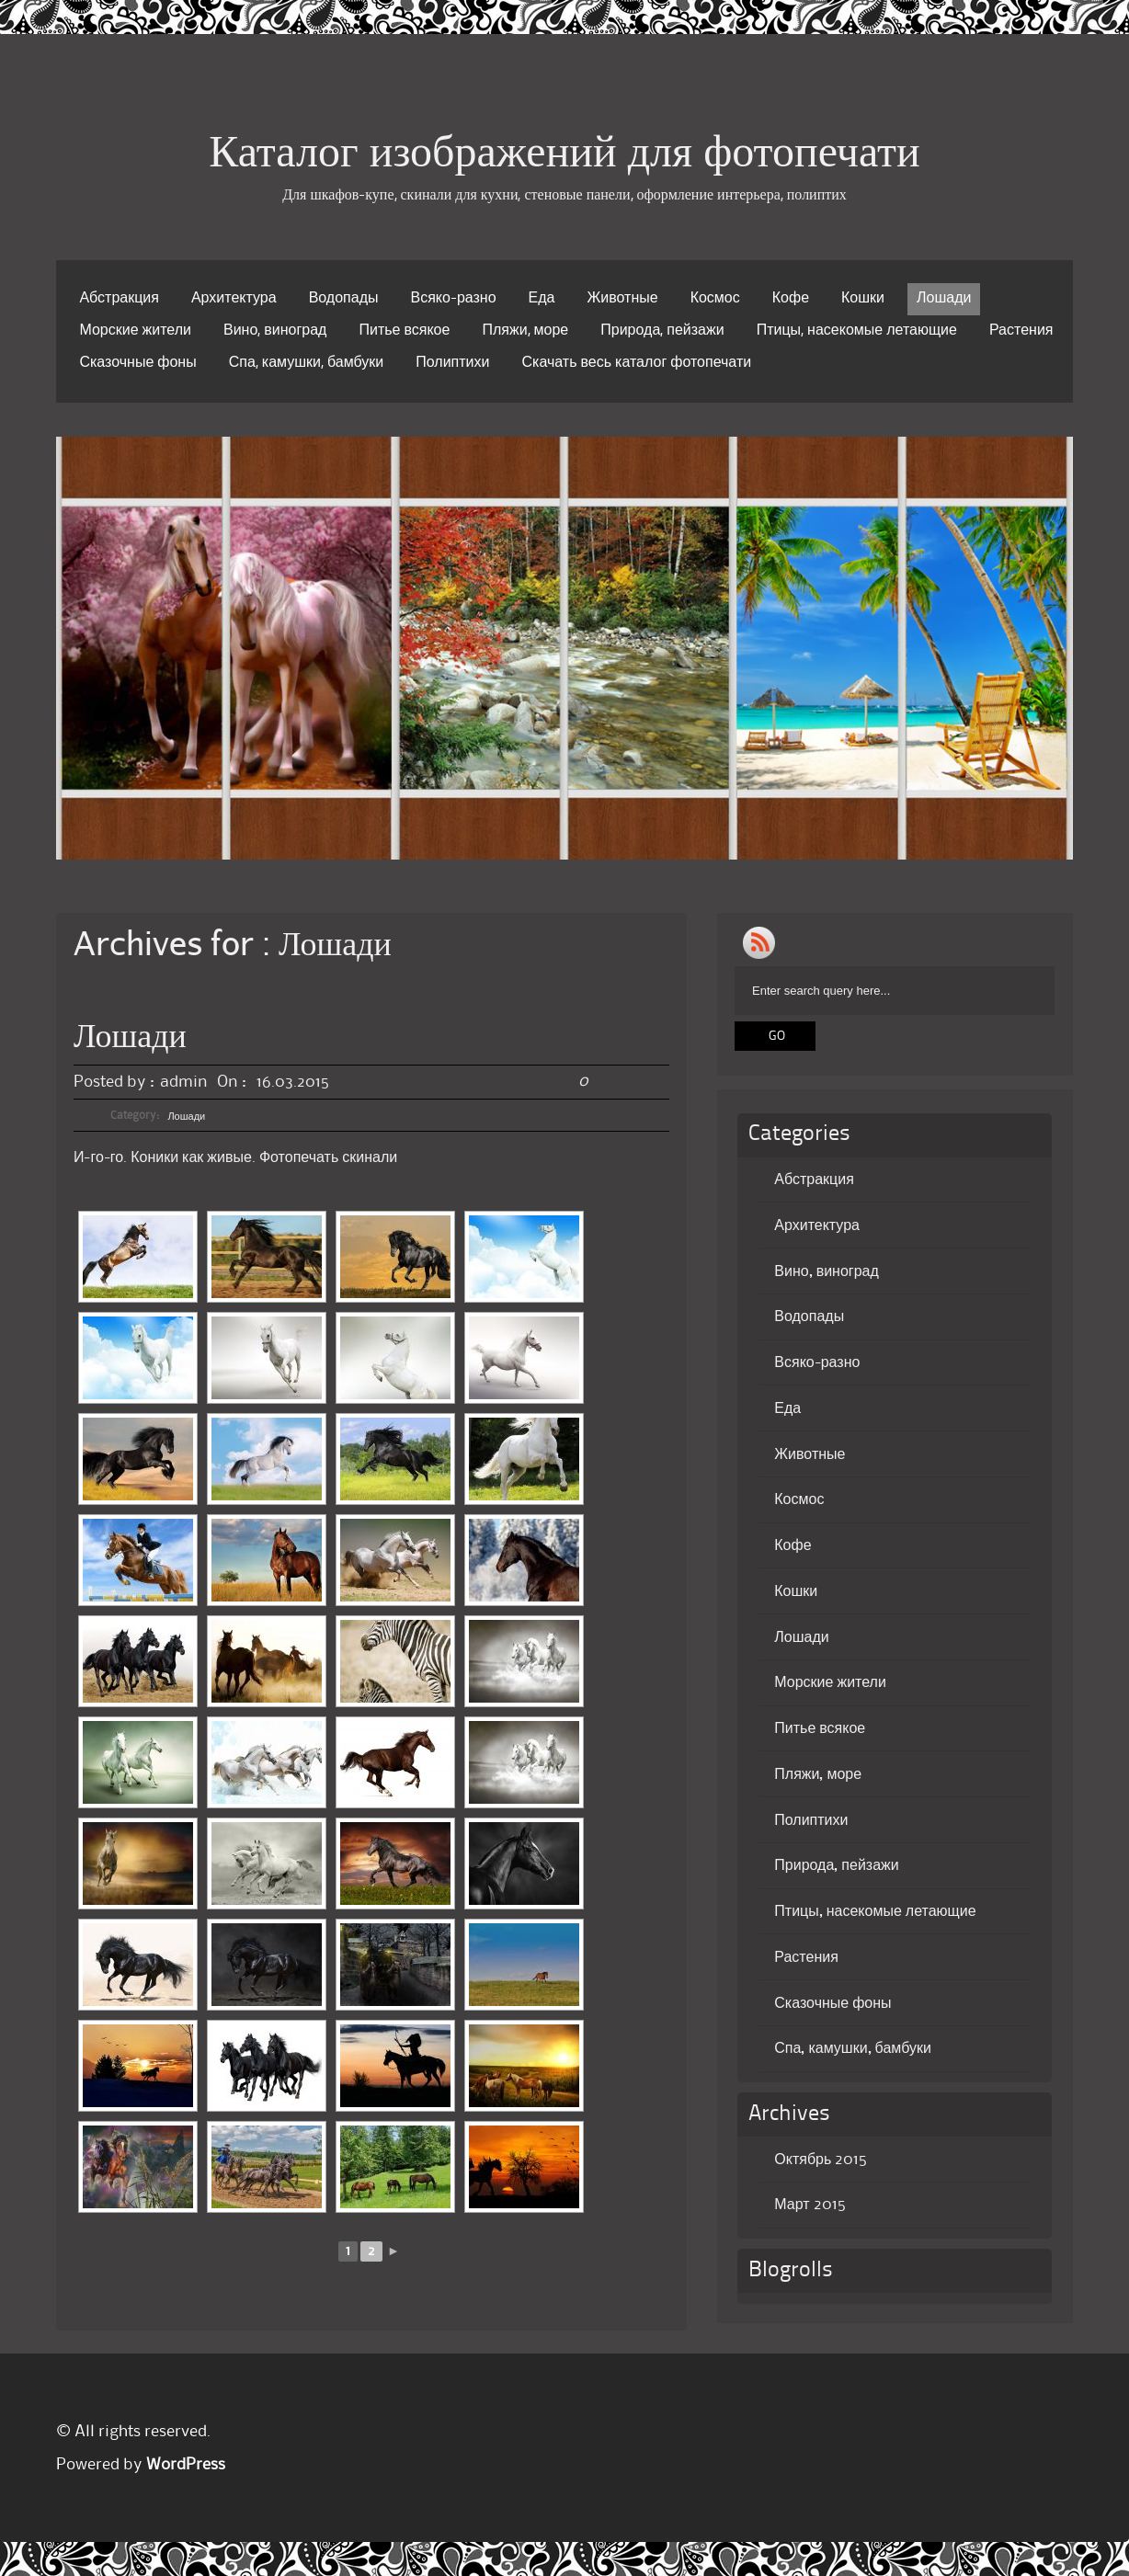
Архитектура (234, 298)
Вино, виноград (274, 331)
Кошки (862, 298)
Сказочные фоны (137, 363)
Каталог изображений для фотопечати (564, 155)
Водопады (344, 298)
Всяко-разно (453, 298)
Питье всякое (404, 331)
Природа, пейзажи (662, 331)
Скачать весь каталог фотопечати (636, 363)
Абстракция (119, 298)
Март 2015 (809, 2204)
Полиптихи (452, 363)
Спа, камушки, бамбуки (306, 363)
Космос (715, 298)
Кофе (790, 298)
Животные (622, 298)
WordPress (185, 2464)
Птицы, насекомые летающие (857, 331)
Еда (542, 298)
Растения (1021, 331)
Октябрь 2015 (820, 2159)
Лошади (944, 298)
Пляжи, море (525, 331)
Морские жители (135, 331)
